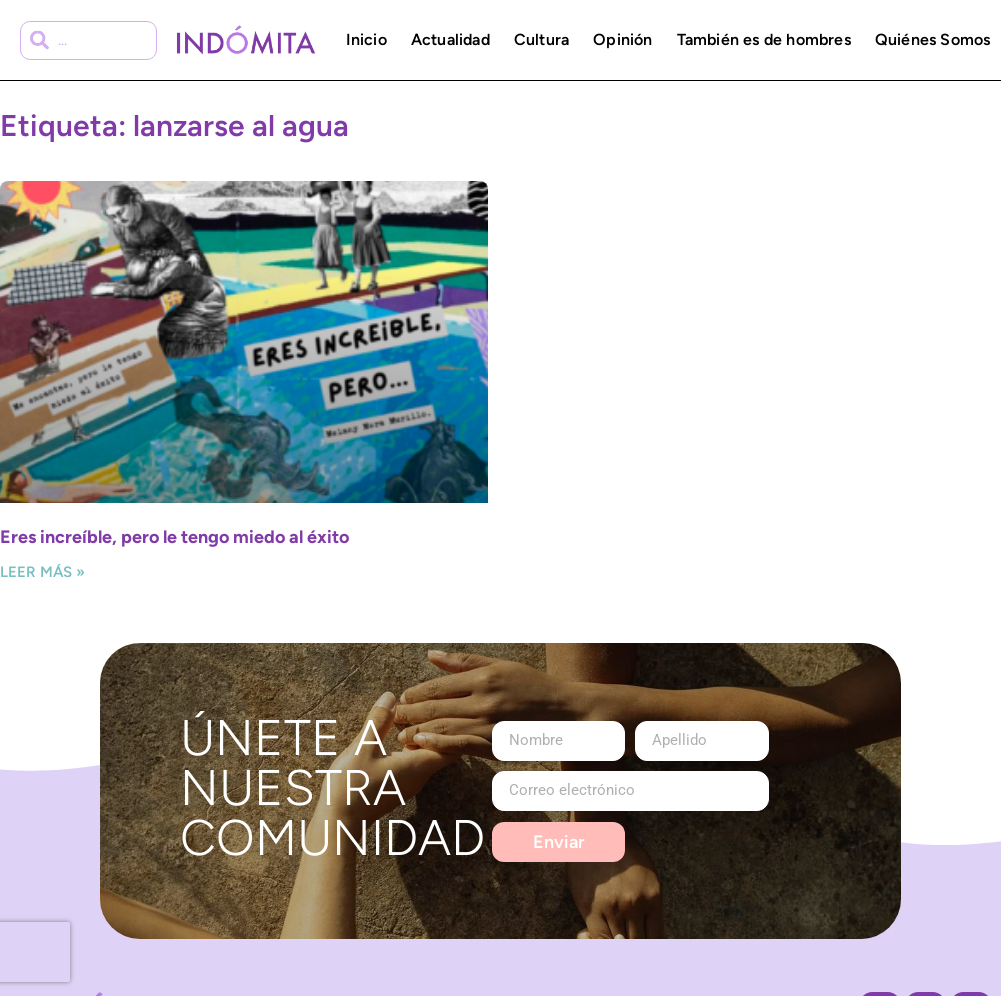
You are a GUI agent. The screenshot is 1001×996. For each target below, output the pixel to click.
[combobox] (88, 40)
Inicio (366, 39)
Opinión (622, 39)
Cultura (541, 39)
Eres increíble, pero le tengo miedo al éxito (174, 537)
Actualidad (450, 39)
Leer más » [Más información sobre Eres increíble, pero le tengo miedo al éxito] (42, 572)
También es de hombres (764, 39)
